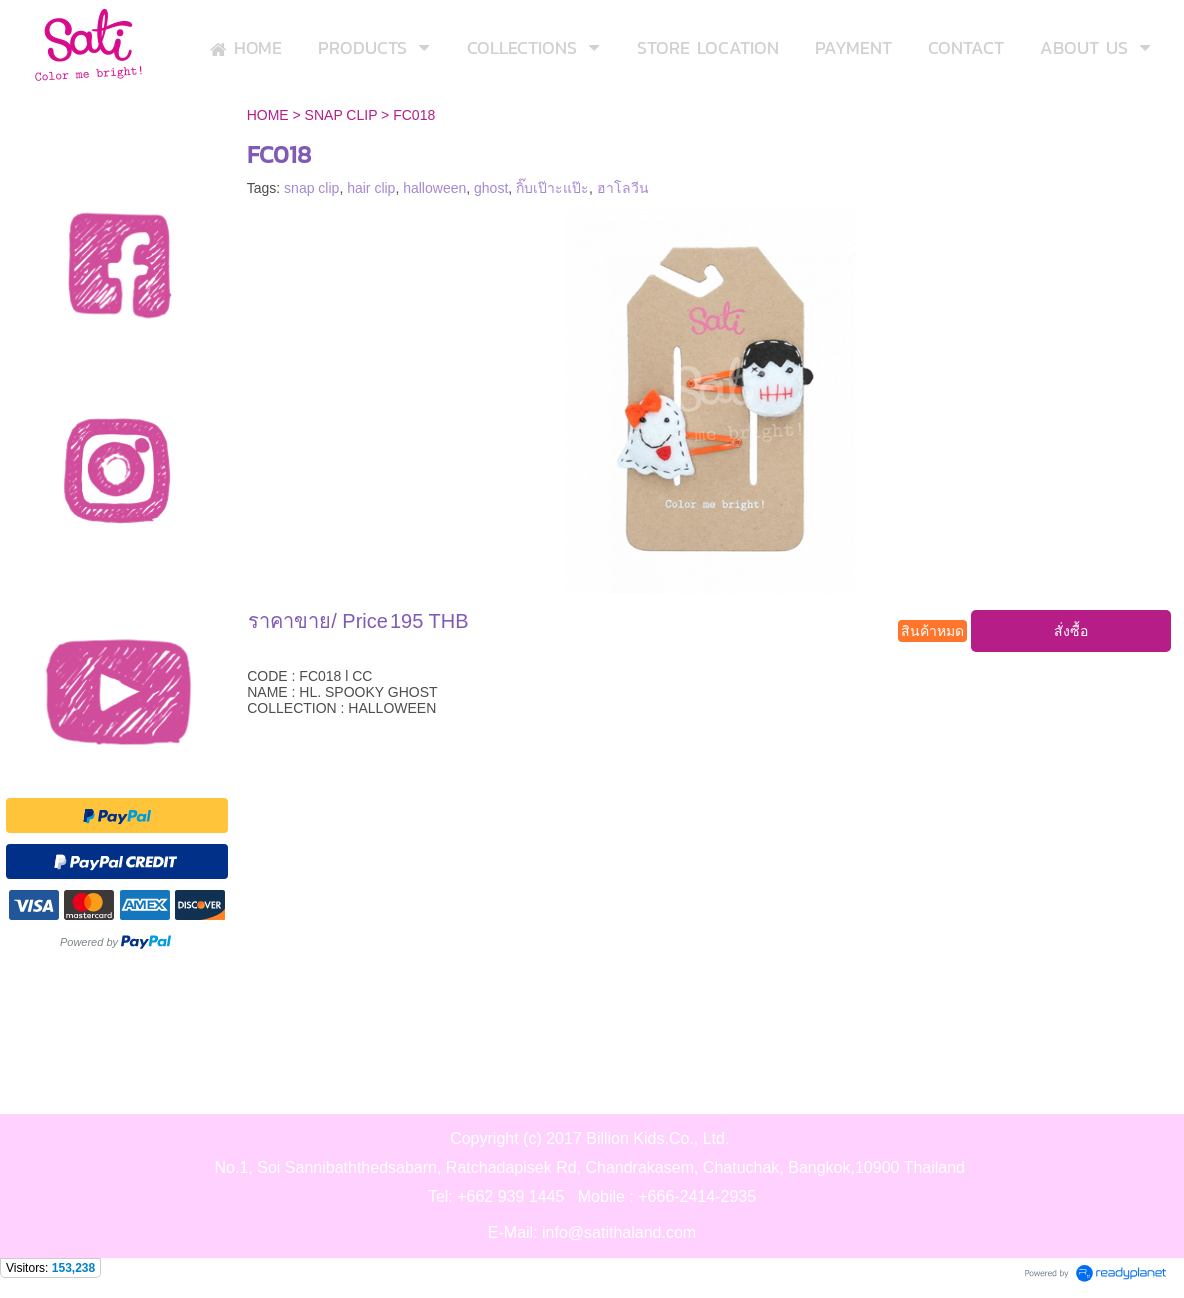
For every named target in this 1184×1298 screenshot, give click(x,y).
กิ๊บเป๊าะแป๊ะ (552, 188)
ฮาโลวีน (623, 188)
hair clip (371, 188)
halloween (434, 188)
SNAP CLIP (341, 115)
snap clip (311, 188)
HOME (268, 115)
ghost (491, 188)
